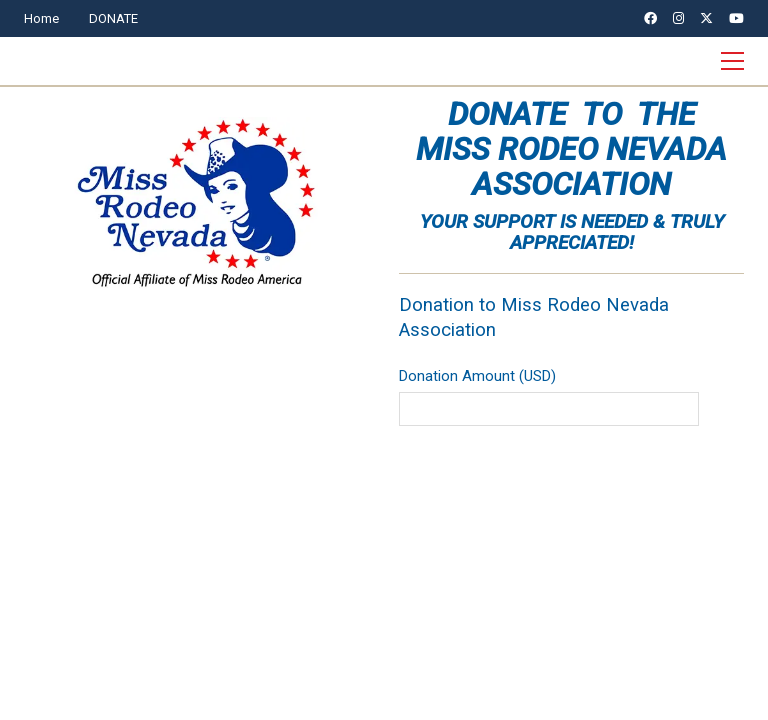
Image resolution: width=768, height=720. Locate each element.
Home (41, 18)
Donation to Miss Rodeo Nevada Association (534, 317)
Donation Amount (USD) (477, 376)
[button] (732, 61)
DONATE (113, 18)
